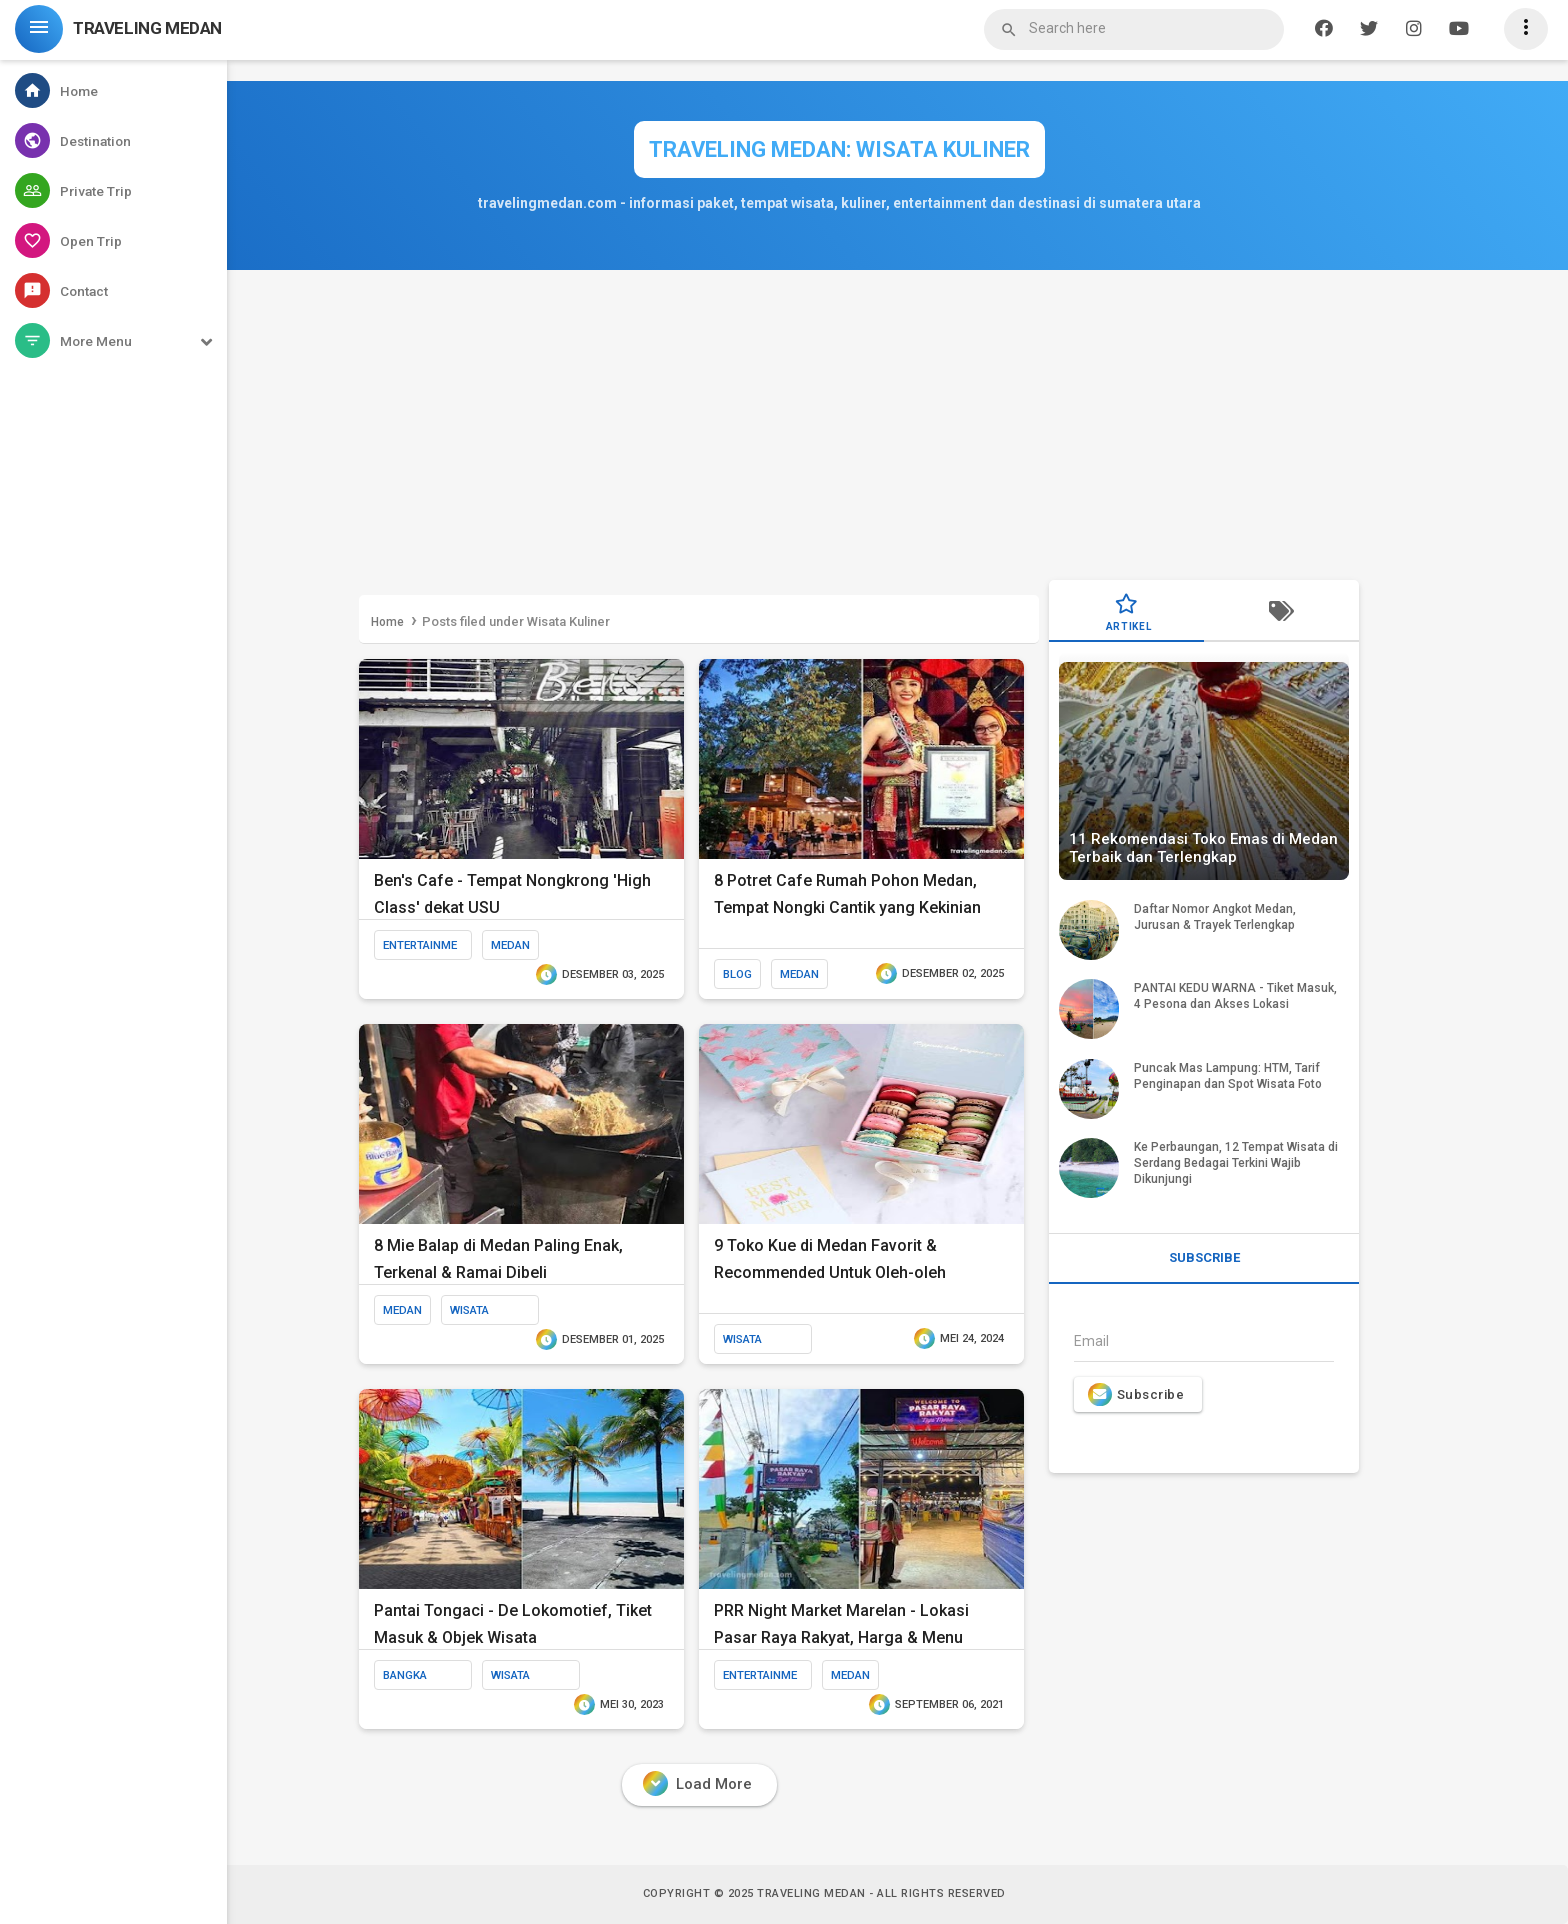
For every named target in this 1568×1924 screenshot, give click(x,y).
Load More (697, 1783)
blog (737, 974)
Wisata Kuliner (472, 1314)
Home (387, 622)
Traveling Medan (811, 1893)
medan (510, 945)
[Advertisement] (859, 430)
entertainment (420, 949)
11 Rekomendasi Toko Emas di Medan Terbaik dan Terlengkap (1203, 848)
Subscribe (1136, 1394)
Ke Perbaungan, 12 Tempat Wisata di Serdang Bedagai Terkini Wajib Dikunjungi (1236, 1163)
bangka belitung (409, 1679)
